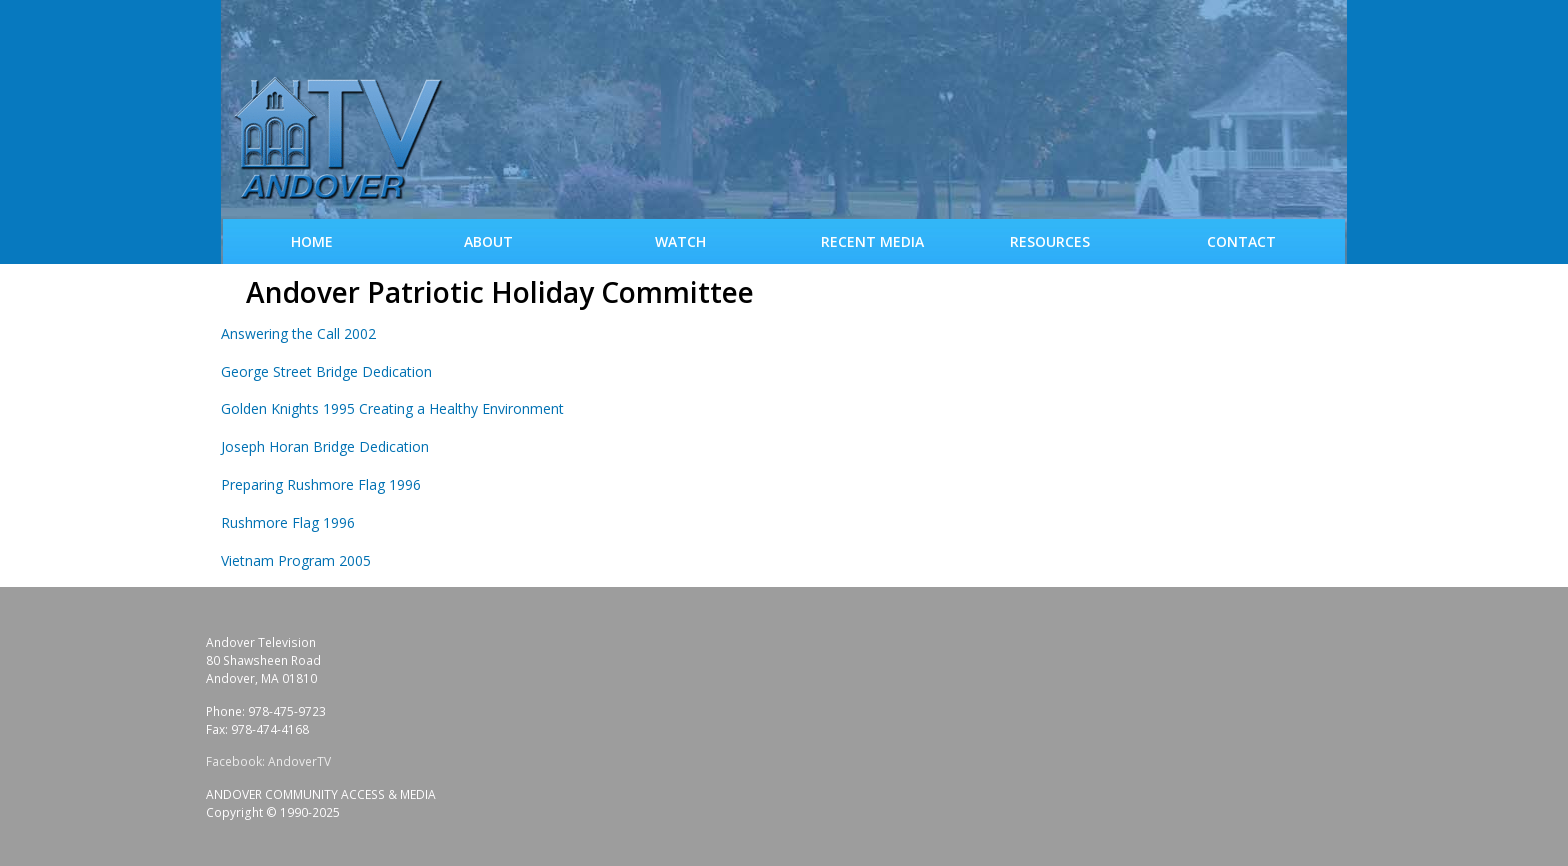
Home (312, 241)
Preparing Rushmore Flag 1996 (321, 484)
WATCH (680, 241)
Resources (1050, 241)
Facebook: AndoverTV (268, 761)
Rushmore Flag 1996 (288, 522)
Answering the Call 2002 (298, 333)
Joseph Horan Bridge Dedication (325, 446)
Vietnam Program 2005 (296, 560)
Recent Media (872, 241)
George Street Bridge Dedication (326, 371)
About (488, 241)
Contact (1241, 241)
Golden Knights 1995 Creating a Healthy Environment (392, 408)
